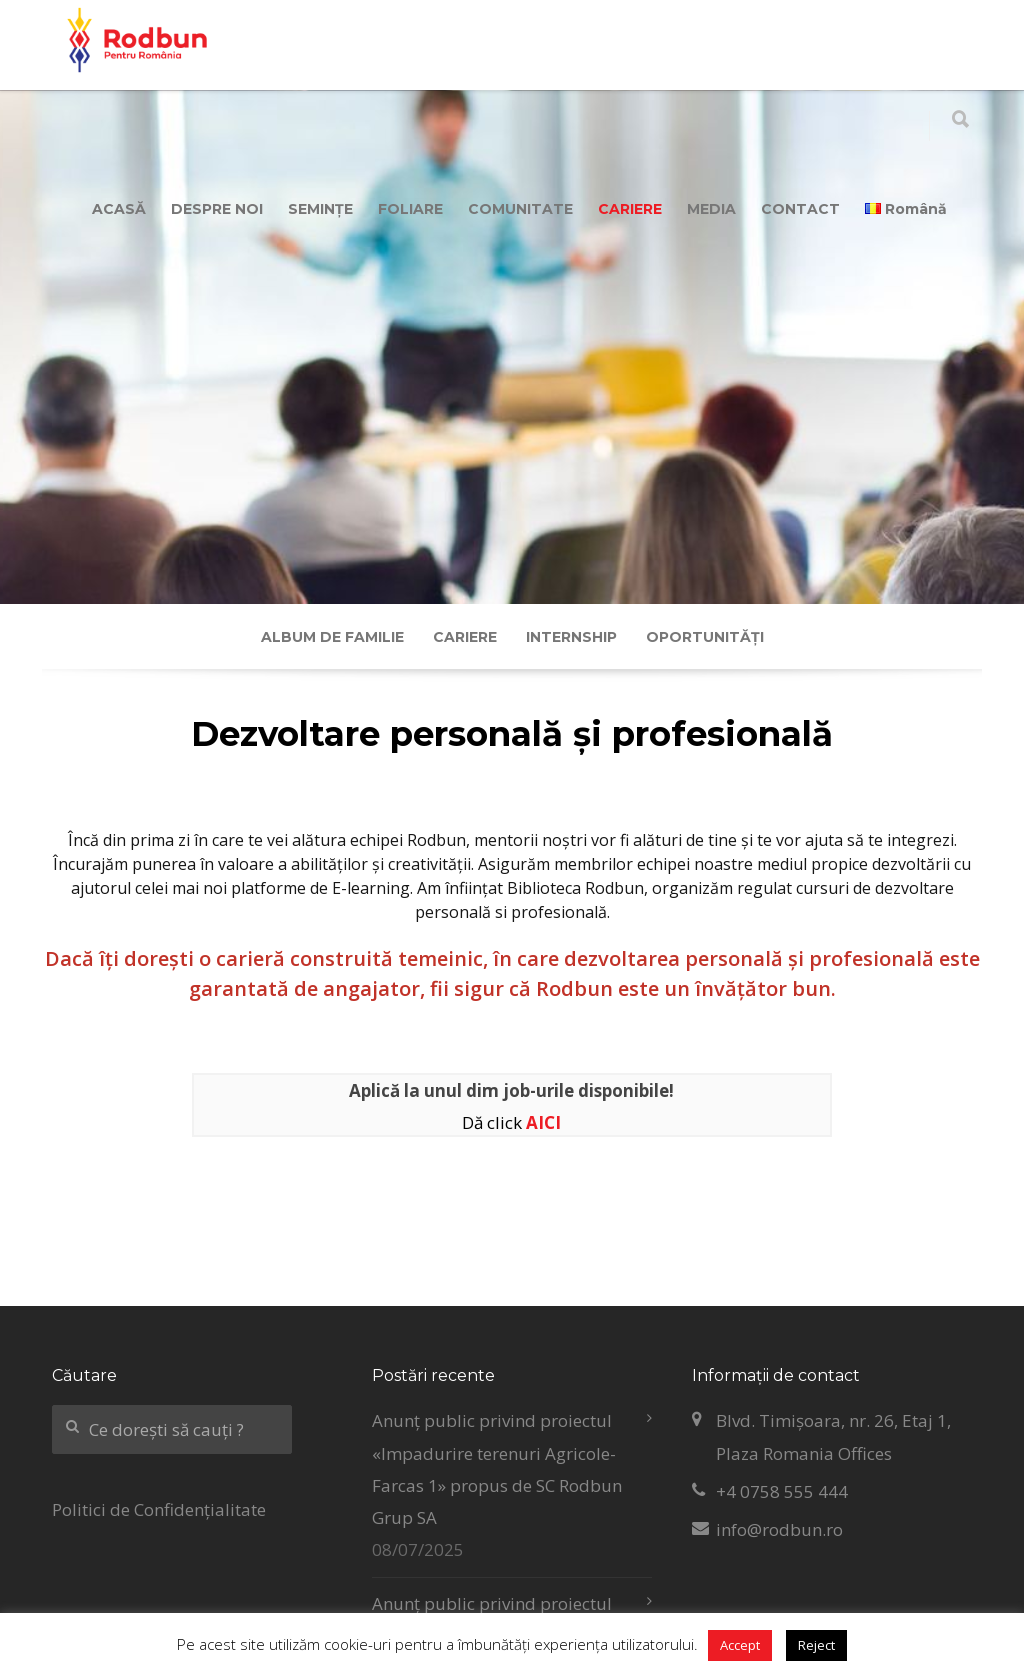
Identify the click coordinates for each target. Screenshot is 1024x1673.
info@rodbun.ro (779, 1529)
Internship (571, 637)
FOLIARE (410, 209)
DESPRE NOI (217, 209)
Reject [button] (816, 1645)
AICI (543, 1122)
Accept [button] (740, 1645)
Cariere (465, 637)
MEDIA (711, 209)
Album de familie (332, 637)
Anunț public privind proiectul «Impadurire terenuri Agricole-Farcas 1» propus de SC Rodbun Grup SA (497, 1469)
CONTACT (800, 209)
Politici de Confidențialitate (159, 1509)
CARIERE (630, 209)
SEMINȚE (320, 209)
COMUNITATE (520, 209)
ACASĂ (119, 209)
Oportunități (705, 637)
